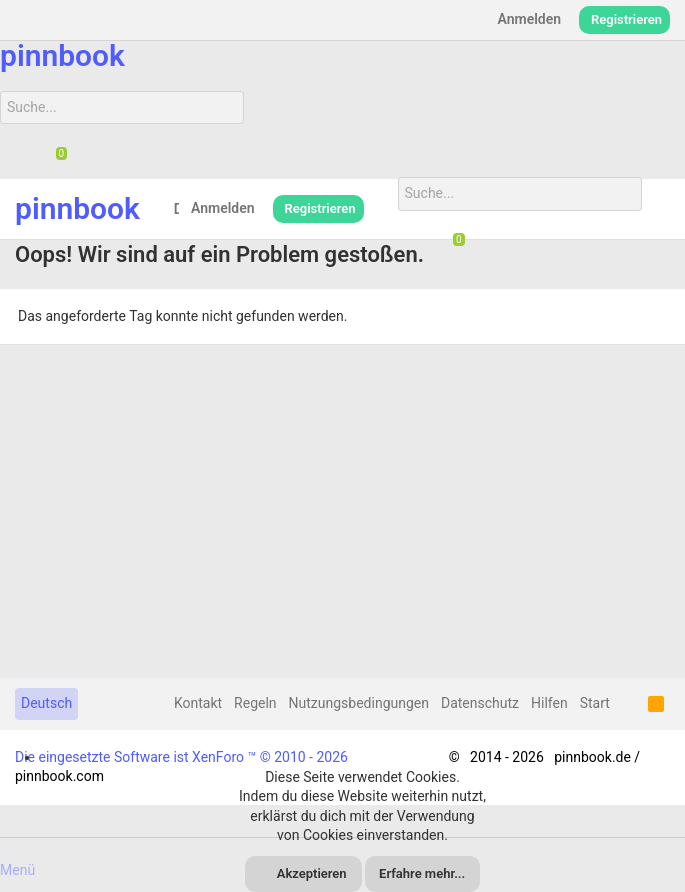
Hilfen (549, 703)
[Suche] (122, 108)
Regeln (255, 703)
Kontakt (198, 703)
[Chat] (54, 155)
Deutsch (46, 703)
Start (595, 703)
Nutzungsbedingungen (359, 703)
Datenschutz (480, 703)
